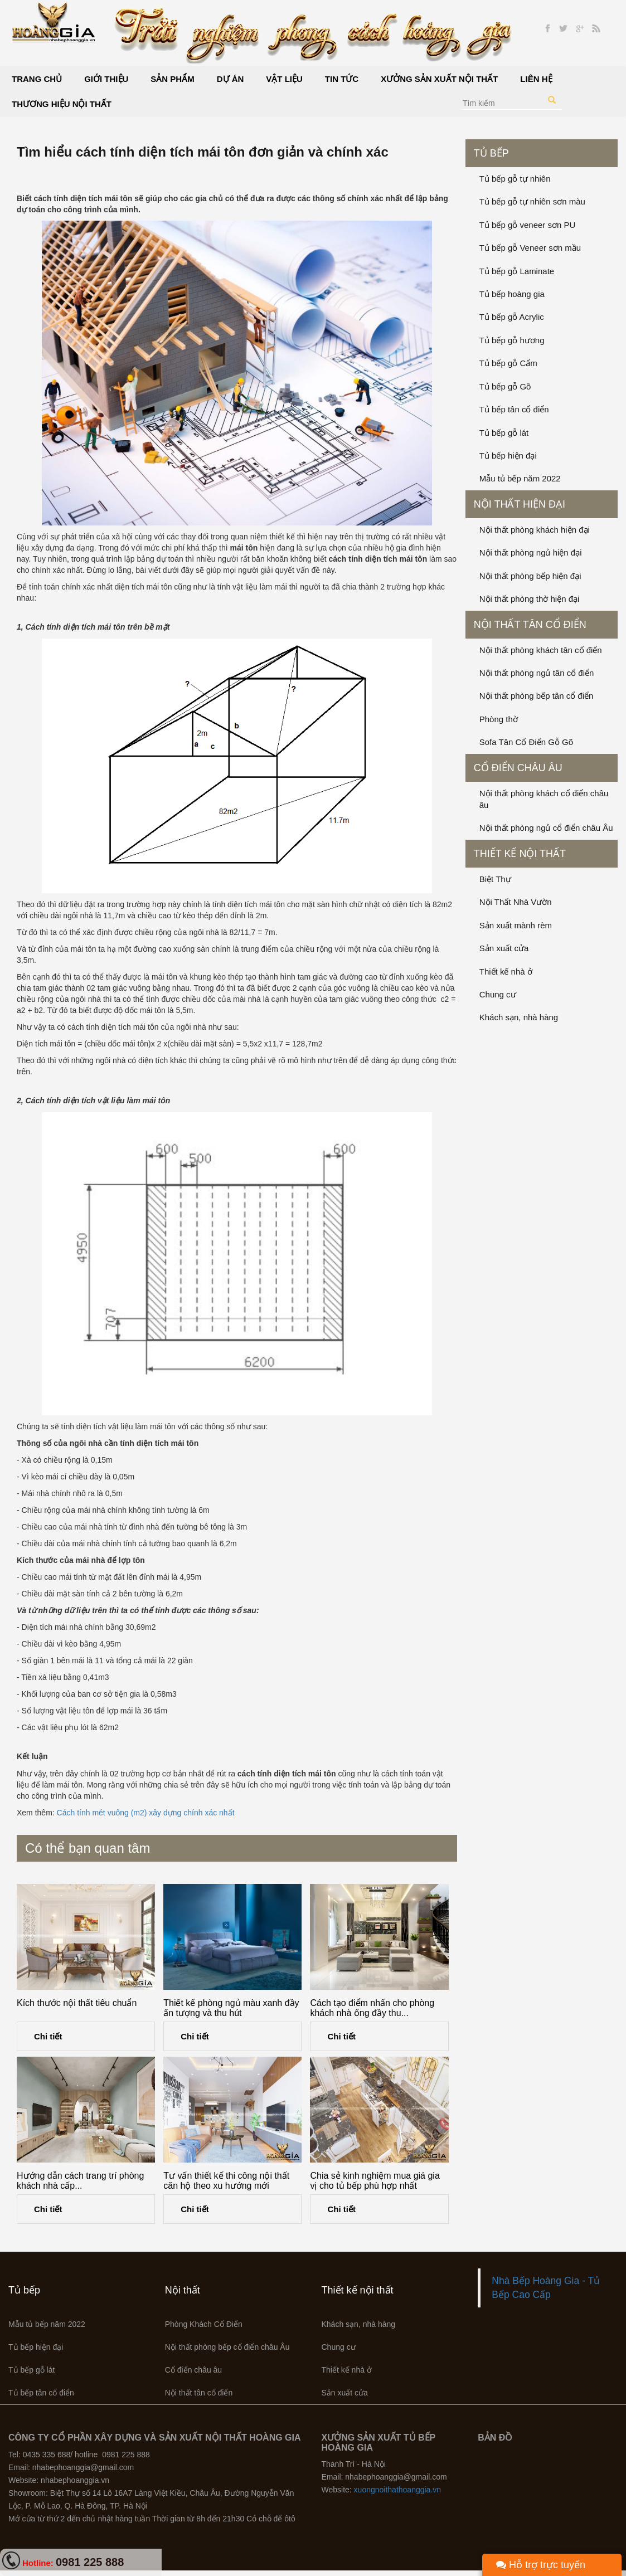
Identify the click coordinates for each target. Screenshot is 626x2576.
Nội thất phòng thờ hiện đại (529, 598)
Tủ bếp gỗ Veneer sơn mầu (530, 247)
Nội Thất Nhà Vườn (515, 902)
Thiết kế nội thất (520, 853)
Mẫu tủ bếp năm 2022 (520, 478)
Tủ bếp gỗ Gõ (505, 386)
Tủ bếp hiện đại (508, 455)
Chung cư (497, 994)
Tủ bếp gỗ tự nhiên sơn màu (532, 201)
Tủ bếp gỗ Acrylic (511, 317)
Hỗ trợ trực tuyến (540, 2564)
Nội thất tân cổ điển (530, 624)
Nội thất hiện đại (519, 504)
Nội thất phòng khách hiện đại (534, 529)
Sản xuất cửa (504, 948)
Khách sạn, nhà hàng (518, 1017)
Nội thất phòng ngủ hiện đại (530, 552)
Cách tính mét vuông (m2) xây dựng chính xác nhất (146, 1812)
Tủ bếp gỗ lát (504, 432)
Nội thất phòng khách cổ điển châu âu (544, 799)
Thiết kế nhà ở (505, 971)
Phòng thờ (498, 719)
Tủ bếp (491, 153)
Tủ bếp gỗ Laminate (516, 271)
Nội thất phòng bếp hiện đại (530, 576)
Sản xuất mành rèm (515, 925)
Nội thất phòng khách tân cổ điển (540, 650)
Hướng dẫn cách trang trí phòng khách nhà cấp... (80, 2180)
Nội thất (182, 2290)
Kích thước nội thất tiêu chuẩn (77, 2003)
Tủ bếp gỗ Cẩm (508, 363)
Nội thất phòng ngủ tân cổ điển (536, 673)
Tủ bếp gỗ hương (512, 340)
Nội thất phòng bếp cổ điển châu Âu (227, 2347)
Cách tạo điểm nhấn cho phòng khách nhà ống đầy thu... (372, 2008)
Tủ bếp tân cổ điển (514, 409)
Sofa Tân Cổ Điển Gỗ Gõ (526, 742)
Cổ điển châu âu (518, 767)
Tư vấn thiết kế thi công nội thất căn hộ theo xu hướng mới (226, 2180)
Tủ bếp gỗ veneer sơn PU (527, 225)
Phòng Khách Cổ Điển (203, 2324)
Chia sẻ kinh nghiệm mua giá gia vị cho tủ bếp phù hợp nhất (374, 2180)
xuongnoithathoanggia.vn (397, 2489)
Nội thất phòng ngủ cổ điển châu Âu (546, 827)
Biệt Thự (495, 879)
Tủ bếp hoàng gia (512, 294)
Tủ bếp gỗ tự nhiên (515, 178)
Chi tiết (48, 2036)
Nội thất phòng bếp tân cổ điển (536, 695)
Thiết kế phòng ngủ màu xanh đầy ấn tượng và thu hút (231, 2008)
